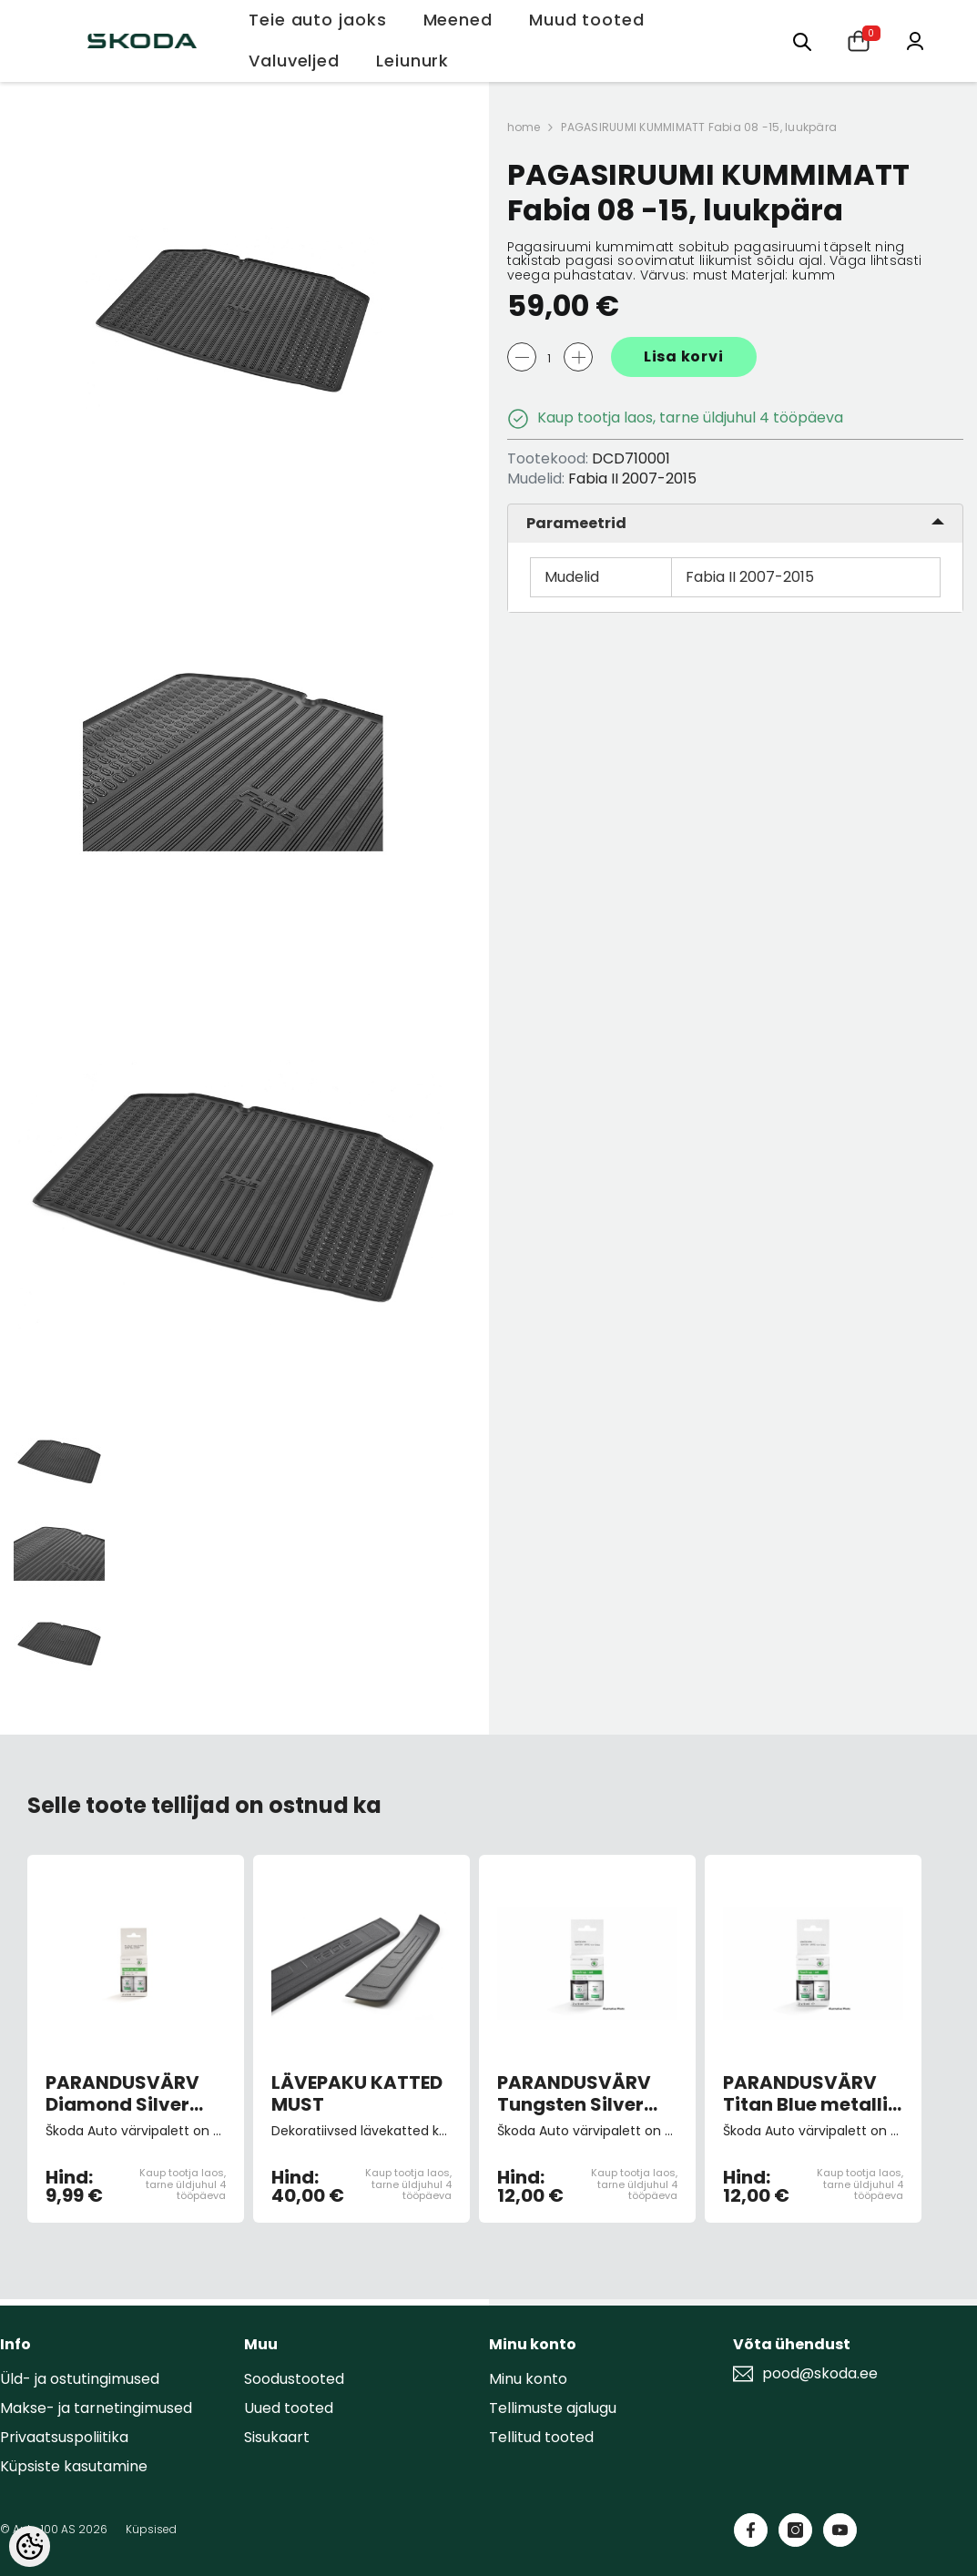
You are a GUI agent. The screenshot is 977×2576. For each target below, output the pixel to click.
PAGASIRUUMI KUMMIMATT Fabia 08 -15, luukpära (699, 127)
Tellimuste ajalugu (552, 2408)
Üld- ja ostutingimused (79, 2378)
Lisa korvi (684, 356)
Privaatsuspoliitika (64, 2437)
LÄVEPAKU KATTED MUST (357, 2093)
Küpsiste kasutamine (74, 2466)
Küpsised (151, 2529)
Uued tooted (288, 2408)
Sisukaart (277, 2437)
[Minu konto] (915, 39)
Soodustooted (294, 2378)
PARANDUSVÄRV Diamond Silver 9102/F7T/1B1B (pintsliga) (122, 2093)
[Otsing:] (802, 40)
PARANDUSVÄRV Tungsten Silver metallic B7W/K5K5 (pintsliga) (574, 2093)
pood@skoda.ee (820, 2374)
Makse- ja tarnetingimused (96, 2408)
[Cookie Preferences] (29, 2546)
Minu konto (528, 2378)
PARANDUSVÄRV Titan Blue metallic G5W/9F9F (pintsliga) (811, 2093)
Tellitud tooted (541, 2437)
